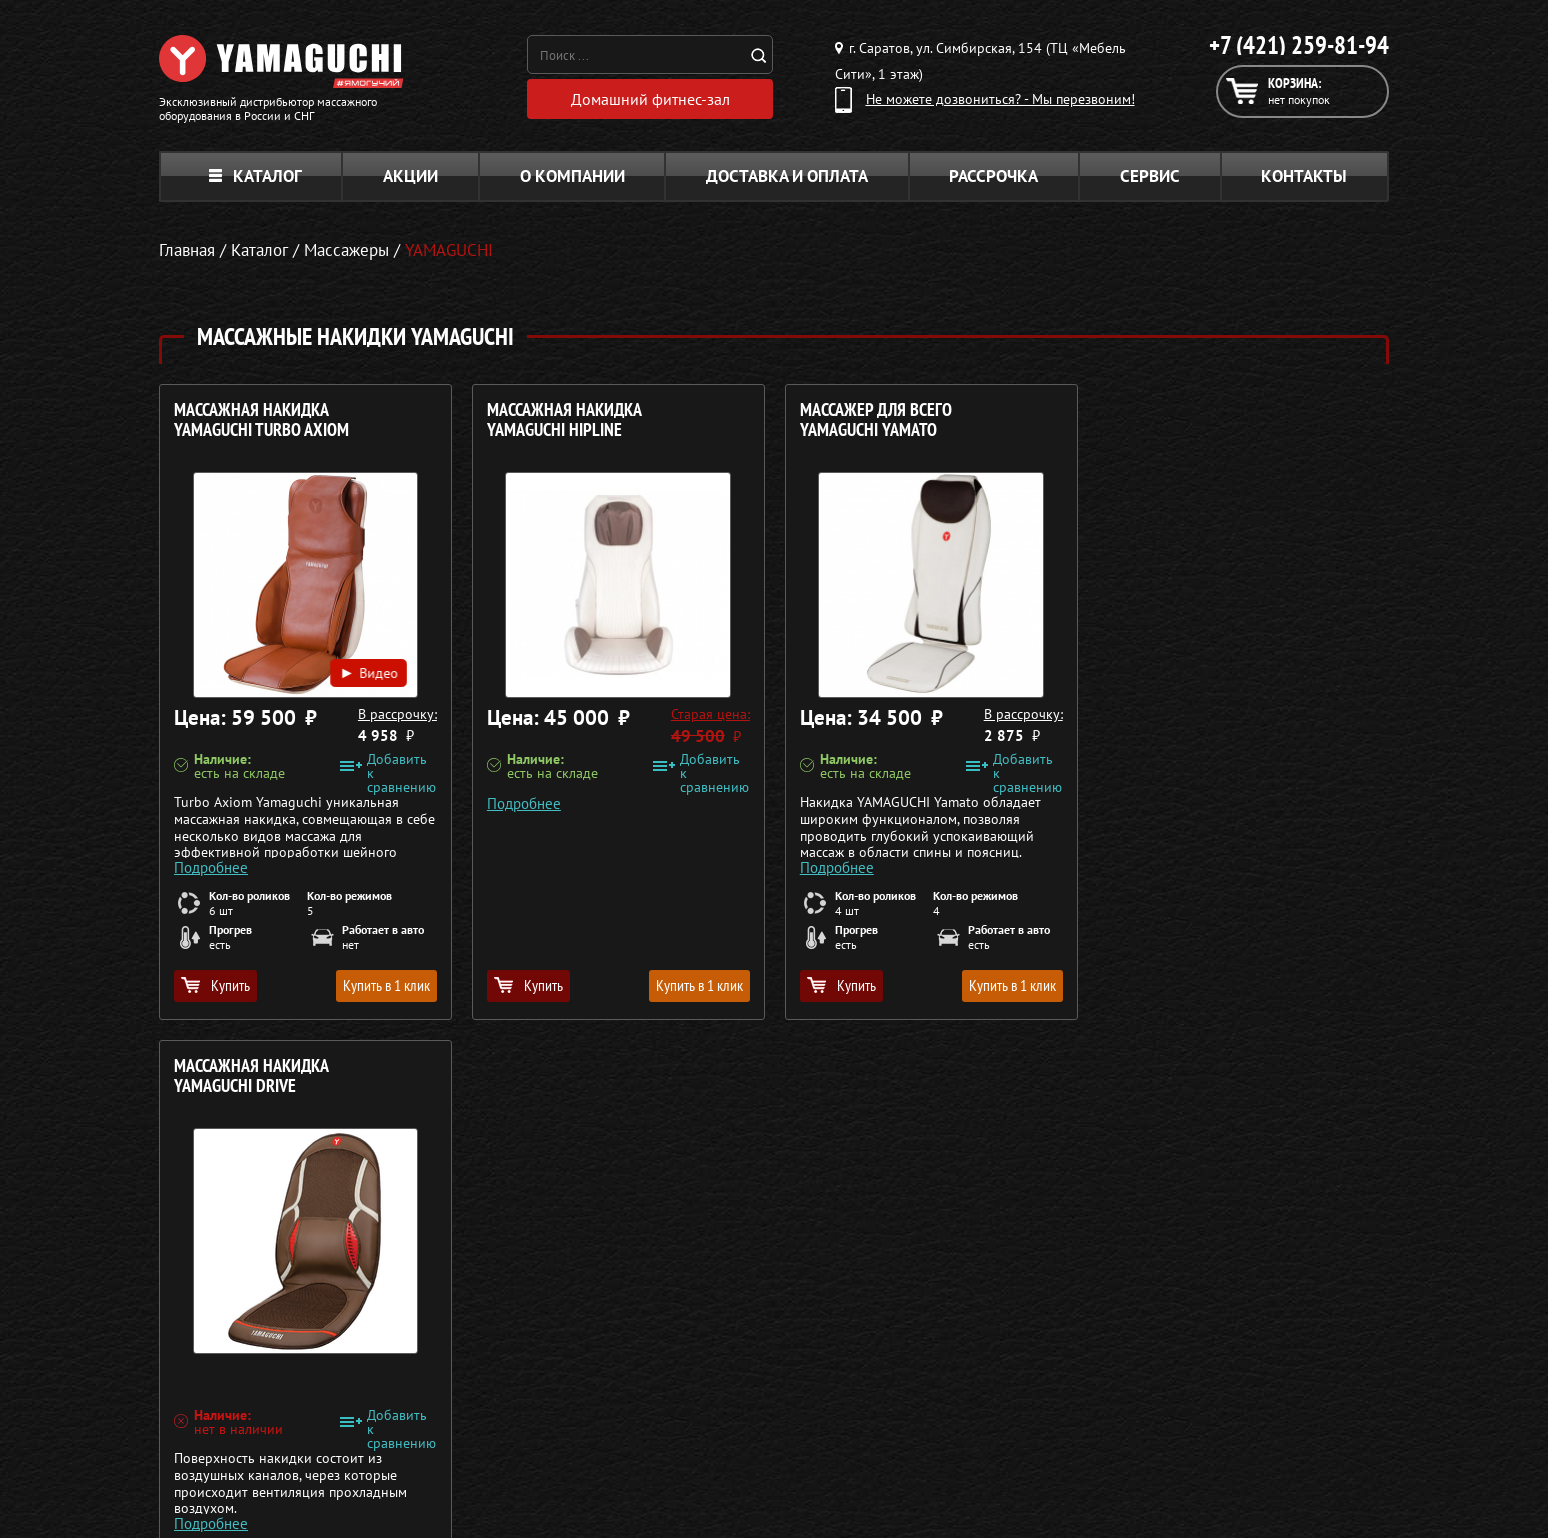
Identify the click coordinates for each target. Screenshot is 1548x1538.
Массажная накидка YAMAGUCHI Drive (1187, 420)
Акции (410, 176)
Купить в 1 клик (385, 985)
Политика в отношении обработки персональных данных (346, 1497)
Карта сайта (1133, 1437)
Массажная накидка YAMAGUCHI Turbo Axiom (261, 420)
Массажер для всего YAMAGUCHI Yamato (874, 420)
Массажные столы (684, 1341)
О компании (572, 176)
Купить (215, 985)
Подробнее (211, 866)
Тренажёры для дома (694, 1437)
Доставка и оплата (787, 176)
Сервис (1150, 176)
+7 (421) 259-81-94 (1299, 45)
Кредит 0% (1130, 1389)
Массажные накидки (692, 1365)
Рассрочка (993, 176)
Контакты (1304, 176)
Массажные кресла (687, 1317)
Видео (367, 671)
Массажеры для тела (692, 1389)
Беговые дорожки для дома (715, 1461)
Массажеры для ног (689, 1413)
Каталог (255, 176)
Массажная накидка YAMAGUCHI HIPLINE (563, 420)
